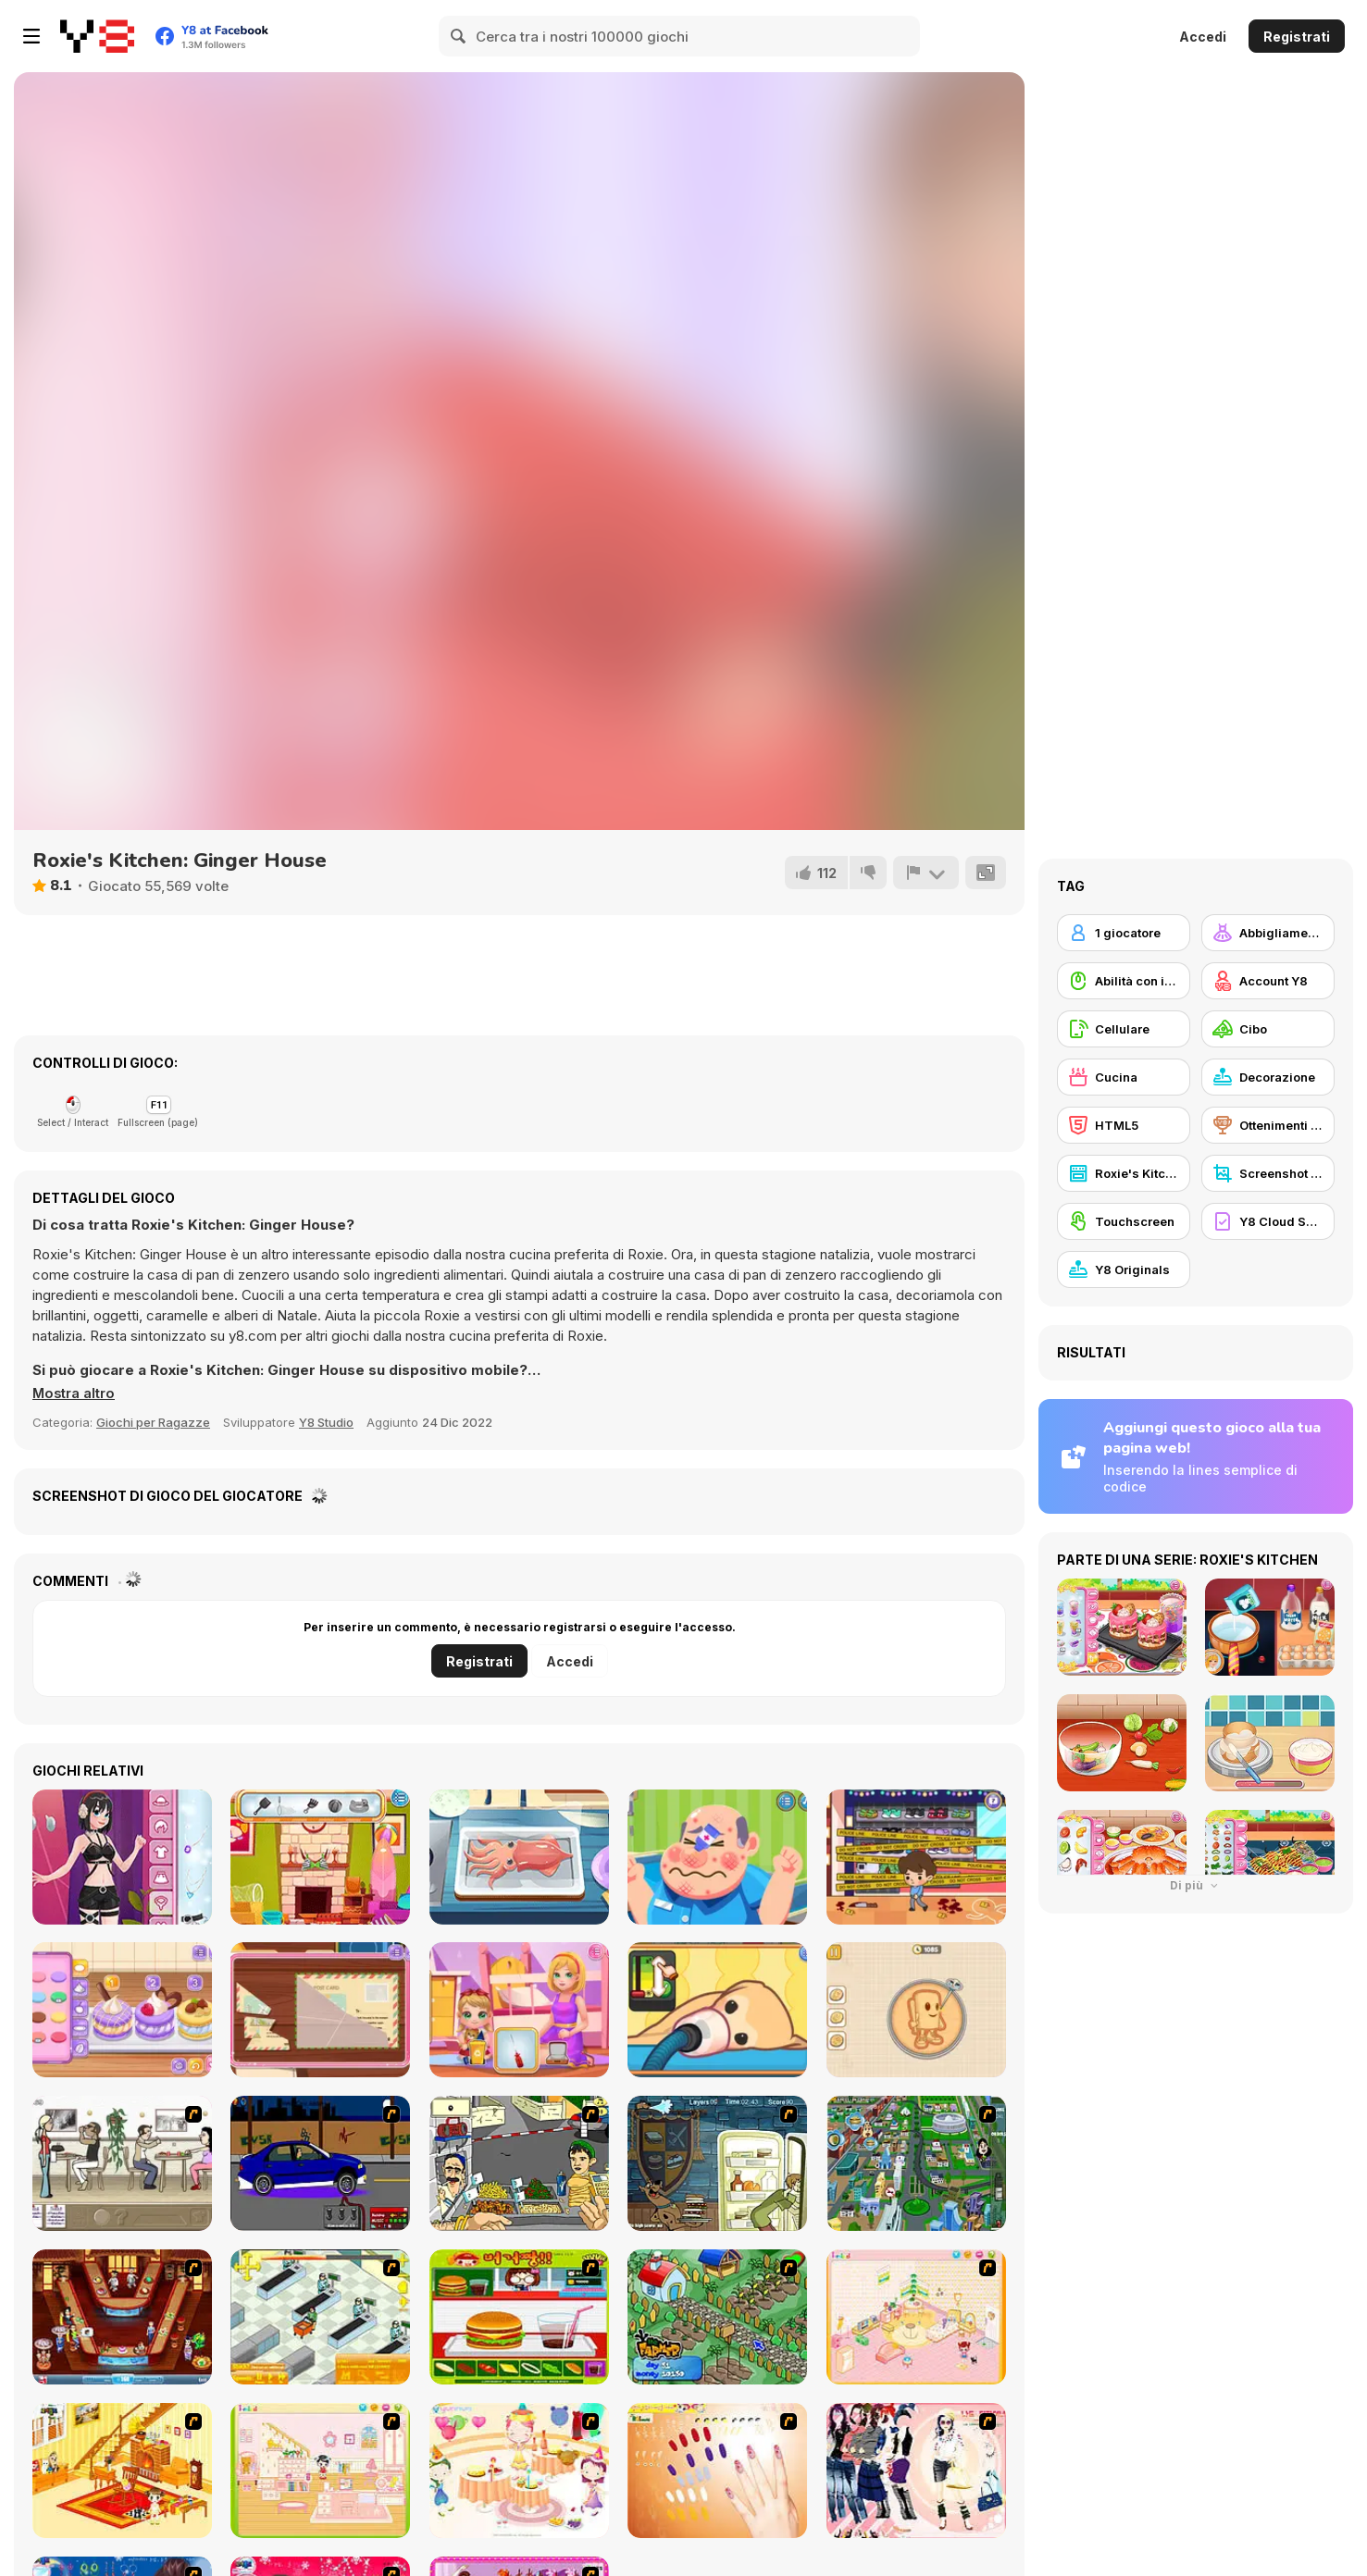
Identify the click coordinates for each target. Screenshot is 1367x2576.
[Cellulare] (1123, 1028)
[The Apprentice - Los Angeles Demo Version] (122, 2316)
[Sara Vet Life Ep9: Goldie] (717, 2009)
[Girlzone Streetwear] (122, 1857)
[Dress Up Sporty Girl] (916, 2470)
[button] (74, 1393)
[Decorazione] (1268, 1077)
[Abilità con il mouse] (1123, 980)
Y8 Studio (326, 1422)
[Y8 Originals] (1123, 1269)
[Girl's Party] (519, 2470)
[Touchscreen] (1123, 1221)
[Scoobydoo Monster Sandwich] (717, 2163)
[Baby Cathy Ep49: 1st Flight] (519, 2009)
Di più (1196, 1885)
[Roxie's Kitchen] (1123, 1173)
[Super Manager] (320, 2316)
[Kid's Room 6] (320, 2470)
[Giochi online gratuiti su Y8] (97, 36)
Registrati (1296, 36)
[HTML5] (1123, 1125)
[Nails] (717, 2470)
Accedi (1202, 36)
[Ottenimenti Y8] (1268, 1125)
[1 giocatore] (1123, 932)
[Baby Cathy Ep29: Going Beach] (320, 1857)
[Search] (459, 36)
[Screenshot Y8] (1268, 1173)
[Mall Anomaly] (916, 1857)
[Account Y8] (1268, 980)
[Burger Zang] (519, 2316)
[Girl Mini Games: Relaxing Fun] (916, 2009)
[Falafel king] (519, 2163)
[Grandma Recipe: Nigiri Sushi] (519, 1857)
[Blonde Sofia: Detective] (320, 2009)
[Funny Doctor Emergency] (717, 1857)
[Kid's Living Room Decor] (122, 2470)
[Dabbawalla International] (916, 2163)
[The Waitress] (122, 2163)
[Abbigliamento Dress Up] (1268, 932)
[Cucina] (1123, 1077)
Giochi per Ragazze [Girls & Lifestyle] (153, 1422)
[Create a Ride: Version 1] (320, 2163)
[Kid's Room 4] (916, 2316)
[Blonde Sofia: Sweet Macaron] (122, 2009)
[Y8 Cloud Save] (1268, 1221)
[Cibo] (1268, 1028)
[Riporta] (925, 872)
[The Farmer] (717, 2316)
